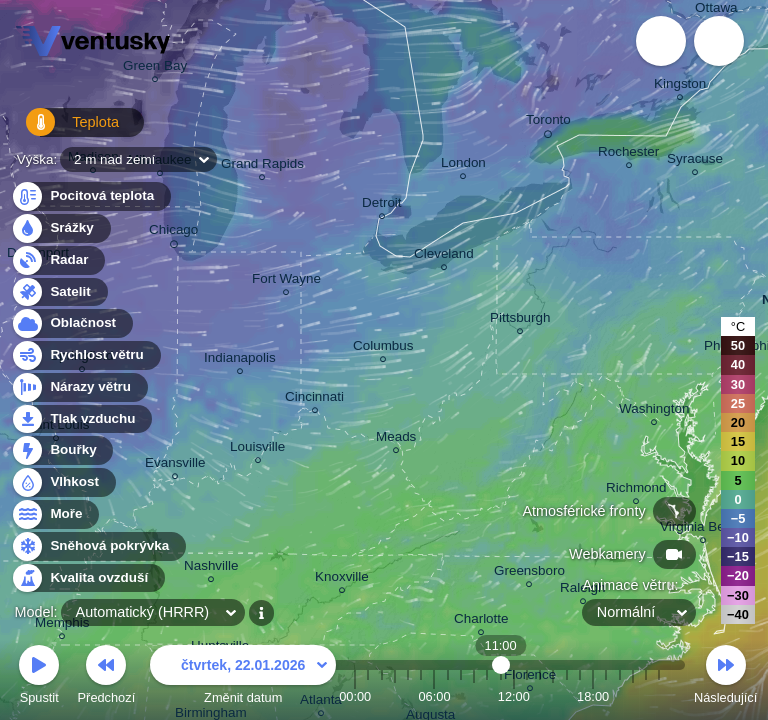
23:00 (659, 696)
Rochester (628, 154)
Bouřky (62, 450)
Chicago (173, 233)
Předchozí (107, 677)
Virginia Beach (703, 529)
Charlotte (481, 621)
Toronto (548, 123)
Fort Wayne (286, 281)
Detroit (382, 205)
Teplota (62, 129)
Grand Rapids (262, 166)
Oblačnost (71, 323)
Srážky (60, 228)
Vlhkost (63, 482)
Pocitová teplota (90, 196)
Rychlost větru (85, 355)
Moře (55, 514)
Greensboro (529, 573)
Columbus (383, 348)
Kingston (680, 86)
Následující (725, 677)
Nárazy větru (79, 387)
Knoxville (342, 579)
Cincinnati (314, 399)
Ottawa (716, 10)
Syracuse (695, 161)
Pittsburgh (520, 320)
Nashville (211, 568)
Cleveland (444, 256)
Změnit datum (243, 677)
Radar (58, 260)
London (463, 165)
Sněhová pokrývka (98, 546)
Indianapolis (240, 360)
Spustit (39, 677)
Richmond (636, 490)
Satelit (59, 292)
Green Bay (155, 68)
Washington (654, 411)
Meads (396, 439)
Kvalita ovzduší (87, 578)
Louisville (257, 449)
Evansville (175, 465)
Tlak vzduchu (81, 419)
